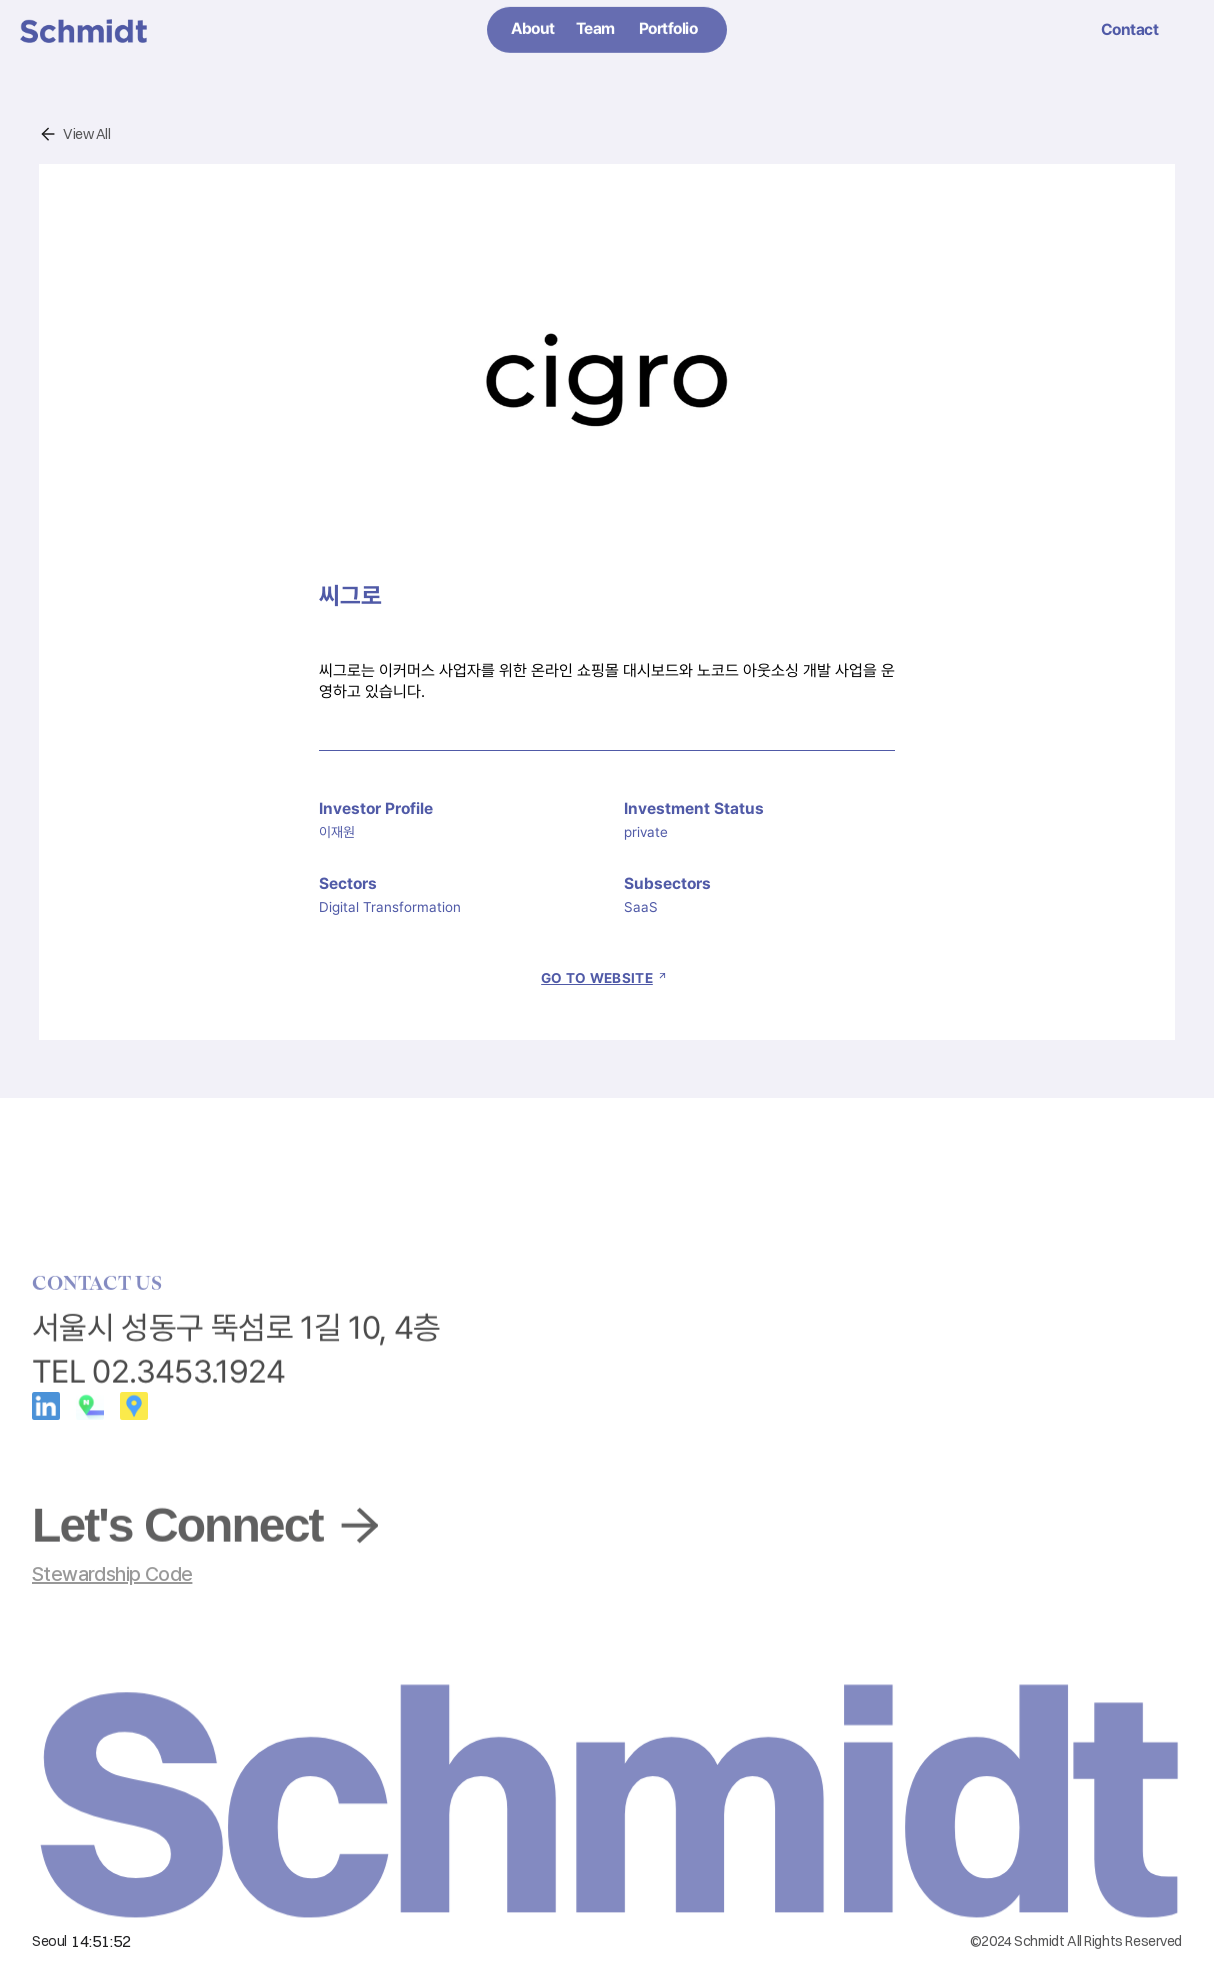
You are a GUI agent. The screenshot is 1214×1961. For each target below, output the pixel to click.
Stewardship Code (112, 1574)
